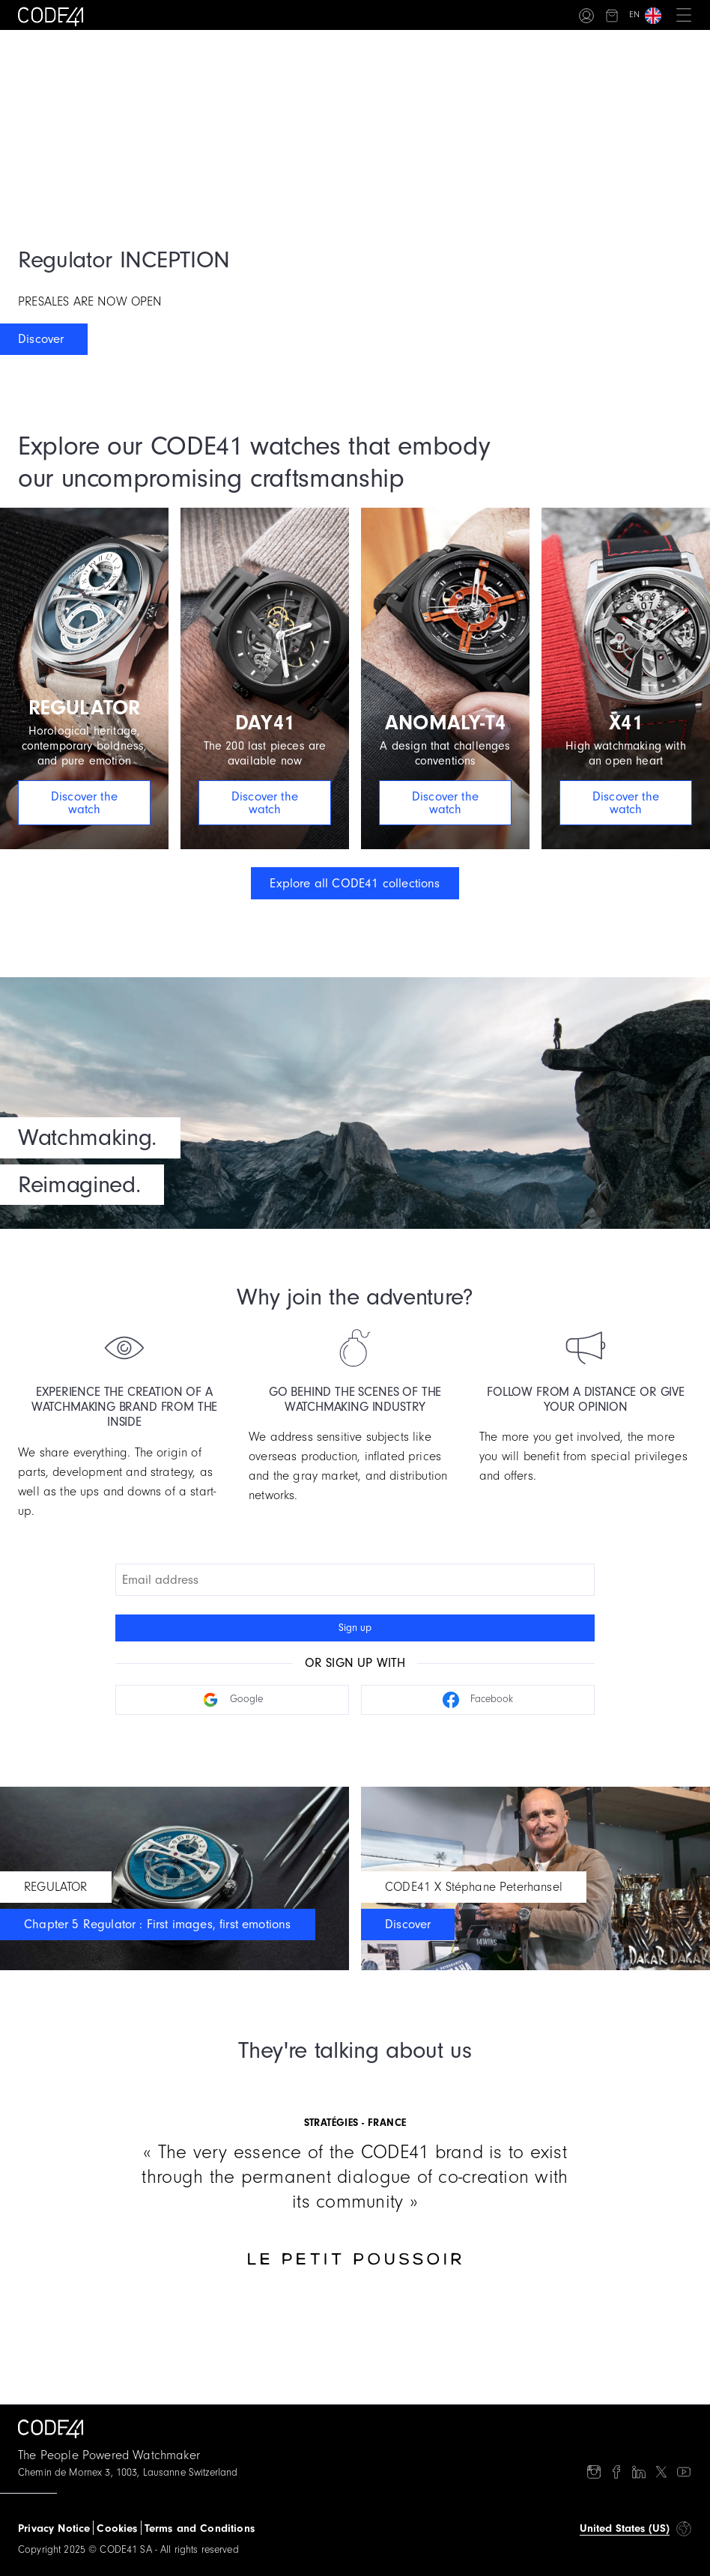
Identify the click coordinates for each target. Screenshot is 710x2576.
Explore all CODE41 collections (355, 883)
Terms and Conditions (200, 2528)
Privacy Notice (54, 2528)
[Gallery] (355, 2173)
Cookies (117, 2528)
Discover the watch (84, 802)
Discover (41, 339)
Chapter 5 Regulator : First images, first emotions (157, 1924)
